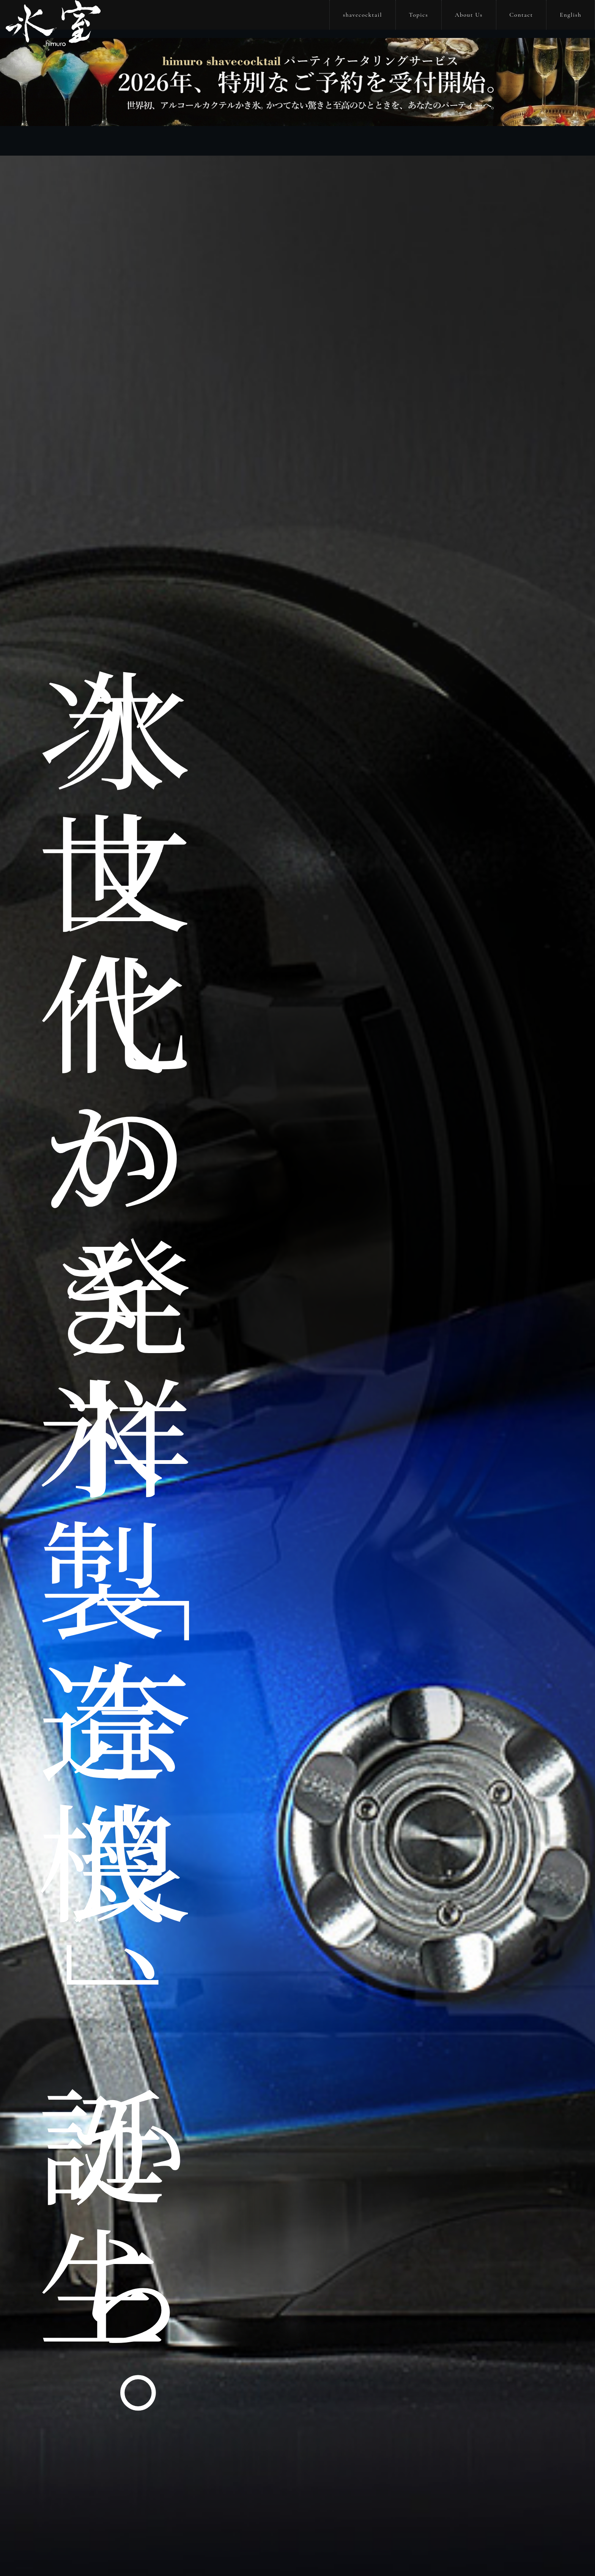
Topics (418, 15)
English (570, 15)
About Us (469, 15)
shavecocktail (362, 15)
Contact (521, 15)
